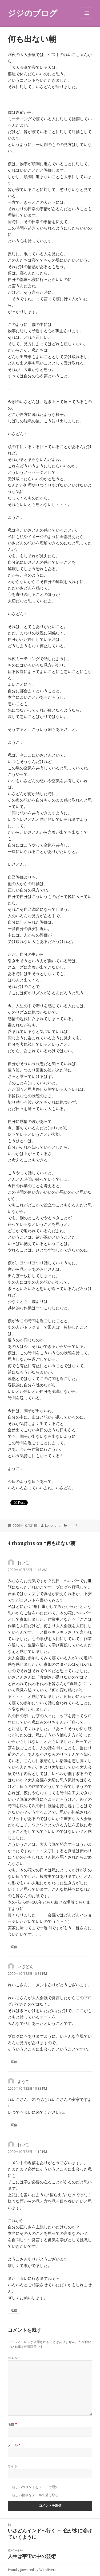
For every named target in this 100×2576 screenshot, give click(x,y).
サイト (13, 2466)
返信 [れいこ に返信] (14, 1947)
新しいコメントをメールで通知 (35, 2487)
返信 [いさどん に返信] (14, 2061)
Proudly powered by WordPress (32, 2569)
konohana (52, 1525)
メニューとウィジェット (86, 18)
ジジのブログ (32, 12)
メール (14, 2445)
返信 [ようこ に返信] (14, 2125)
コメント (14, 2358)
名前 (12, 2424)
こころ (73, 1525)
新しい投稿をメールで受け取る (35, 2495)
